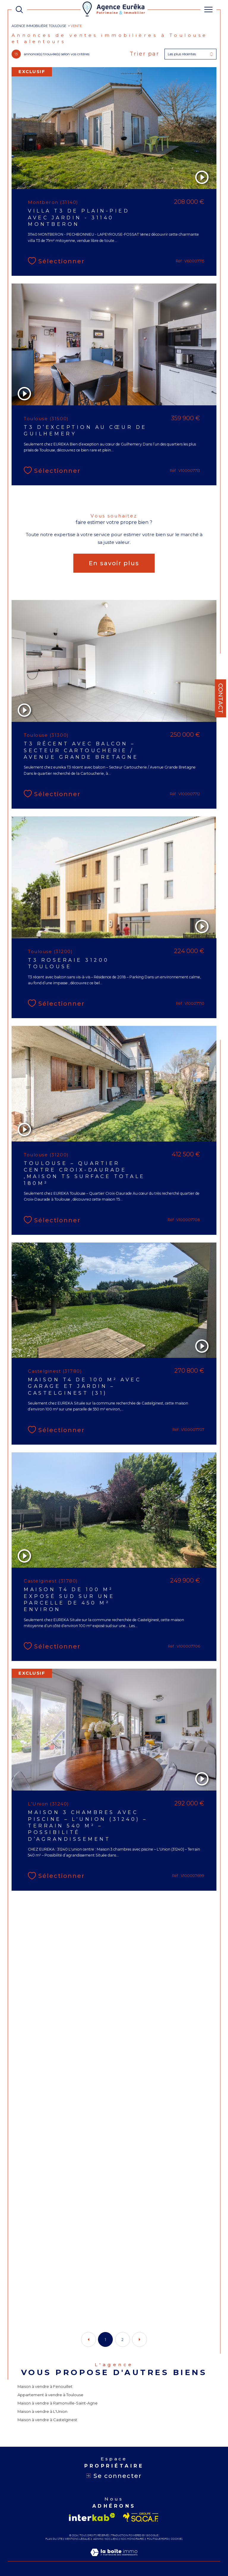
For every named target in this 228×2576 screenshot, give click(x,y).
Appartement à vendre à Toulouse (50, 2394)
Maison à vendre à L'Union (42, 2411)
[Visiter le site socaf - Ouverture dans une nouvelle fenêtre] (141, 2517)
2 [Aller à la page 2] (122, 2339)
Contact (220, 698)
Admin (97, 2539)
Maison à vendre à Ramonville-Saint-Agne (58, 2403)
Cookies (177, 2538)
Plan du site (53, 2539)
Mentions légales (78, 2539)
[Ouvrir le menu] (208, 9)
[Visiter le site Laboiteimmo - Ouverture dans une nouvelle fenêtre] (114, 2558)
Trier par (144, 54)
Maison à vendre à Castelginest (47, 2419)
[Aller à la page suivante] (139, 2339)
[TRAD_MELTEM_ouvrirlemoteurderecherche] (19, 9)
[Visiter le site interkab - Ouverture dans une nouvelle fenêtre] (92, 2517)
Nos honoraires (132, 2539)
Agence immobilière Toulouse (39, 26)
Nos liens (111, 2539)
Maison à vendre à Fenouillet (45, 2386)
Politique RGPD (157, 2539)
